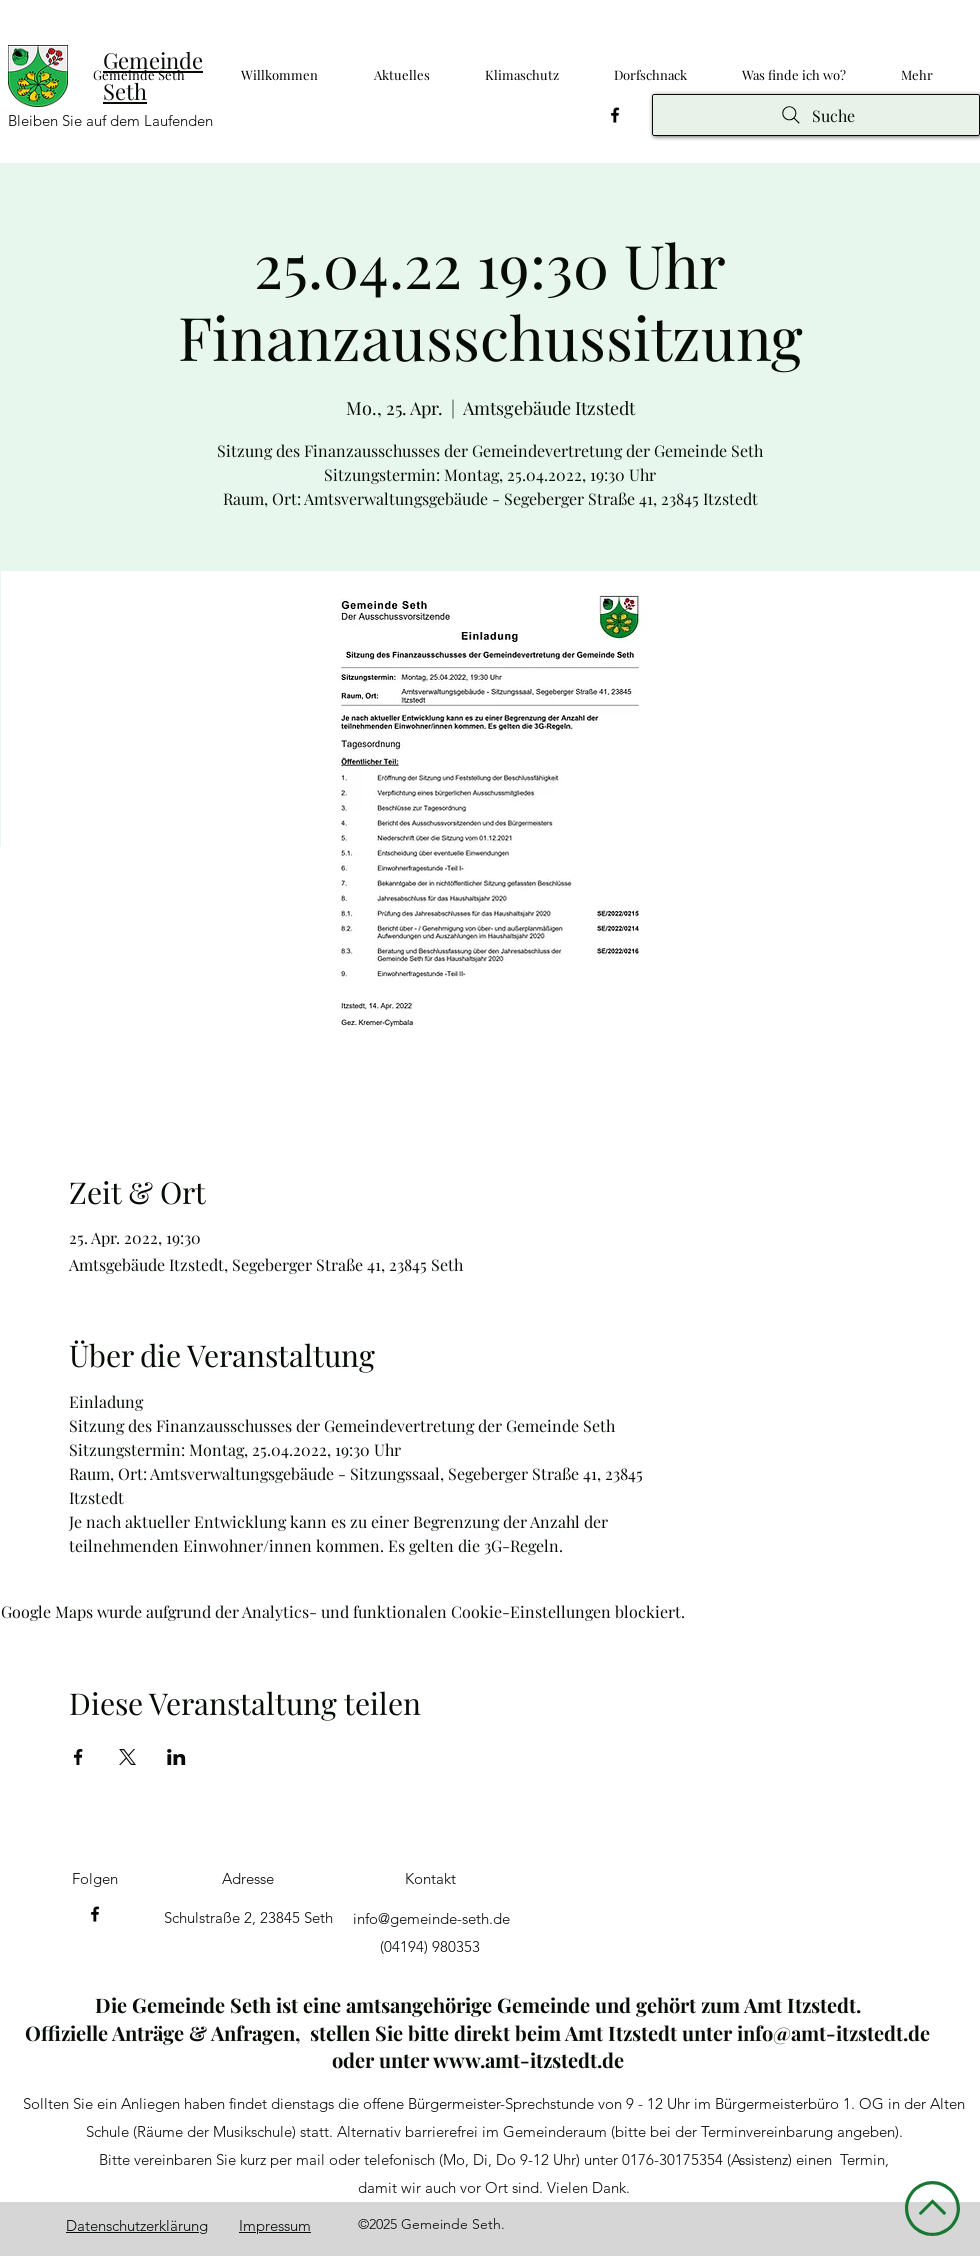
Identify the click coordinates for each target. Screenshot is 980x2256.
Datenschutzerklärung (137, 2225)
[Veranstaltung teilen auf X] (127, 1757)
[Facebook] (615, 115)
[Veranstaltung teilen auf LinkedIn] (176, 1757)
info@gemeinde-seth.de (431, 1918)
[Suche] (816, 115)
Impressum (275, 2225)
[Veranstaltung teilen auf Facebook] (78, 1757)
